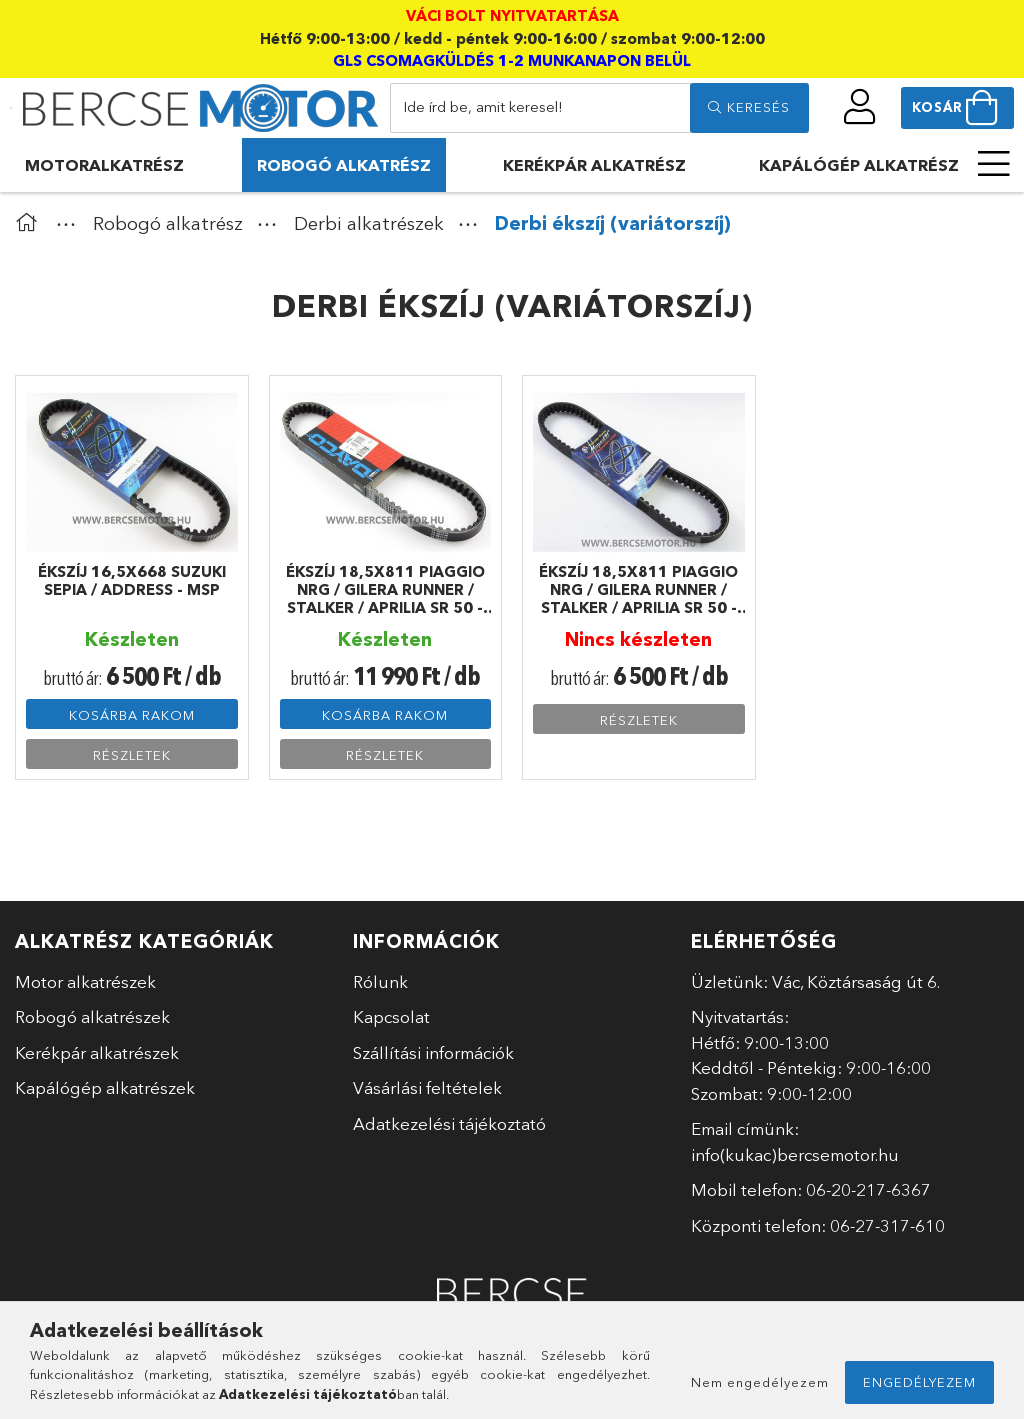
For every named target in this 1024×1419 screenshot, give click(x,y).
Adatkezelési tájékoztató (449, 1123)
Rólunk (380, 981)
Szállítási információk (433, 1052)
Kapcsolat (391, 1016)
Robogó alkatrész (344, 165)
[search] (749, 108)
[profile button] (861, 107)
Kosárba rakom (132, 715)
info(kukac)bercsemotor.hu (795, 1154)
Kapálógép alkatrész (859, 165)
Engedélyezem (919, 1382)
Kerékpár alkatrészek (97, 1052)
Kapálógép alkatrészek (105, 1087)
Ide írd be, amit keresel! (483, 106)
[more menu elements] (994, 164)
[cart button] (957, 108)
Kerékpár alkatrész (594, 165)
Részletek (132, 755)
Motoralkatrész (104, 165)
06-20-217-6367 (868, 1189)
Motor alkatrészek (85, 981)
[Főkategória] (31, 223)
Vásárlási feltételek (427, 1087)
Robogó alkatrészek (92, 1016)
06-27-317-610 (887, 1225)
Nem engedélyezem (760, 1382)
